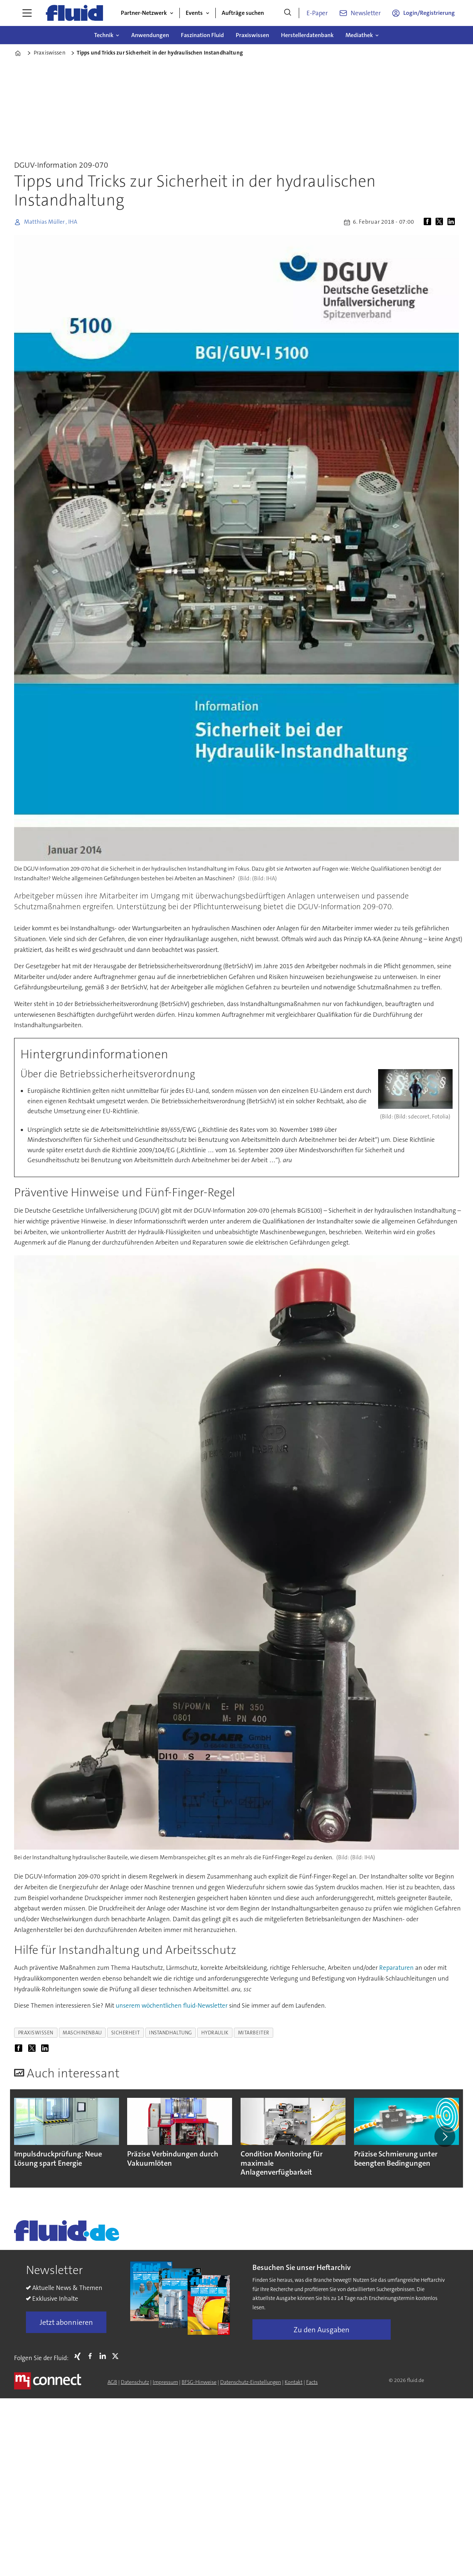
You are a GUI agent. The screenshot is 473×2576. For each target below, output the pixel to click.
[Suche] (287, 13)
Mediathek (359, 35)
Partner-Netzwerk (144, 13)
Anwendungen (150, 35)
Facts (312, 2382)
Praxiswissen (252, 35)
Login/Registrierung (429, 13)
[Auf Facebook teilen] (428, 222)
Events (194, 13)
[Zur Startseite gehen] (74, 13)
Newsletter (366, 13)
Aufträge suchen (243, 13)
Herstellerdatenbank (307, 35)
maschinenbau (82, 2033)
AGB (112, 2382)
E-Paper (317, 13)
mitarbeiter (253, 2033)
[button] (444, 2136)
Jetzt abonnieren (66, 2322)
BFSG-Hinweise (199, 2382)
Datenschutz (135, 2382)
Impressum (165, 2382)
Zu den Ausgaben (322, 2329)
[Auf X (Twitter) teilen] (440, 222)
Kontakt (293, 2382)
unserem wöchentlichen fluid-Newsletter (172, 2005)
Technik (103, 35)
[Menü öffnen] (27, 13)
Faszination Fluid (202, 35)
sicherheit (125, 2033)
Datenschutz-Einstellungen (250, 2382)
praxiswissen (36, 2033)
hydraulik (215, 2033)
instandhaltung (170, 2033)
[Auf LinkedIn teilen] (452, 222)
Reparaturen (396, 1968)
